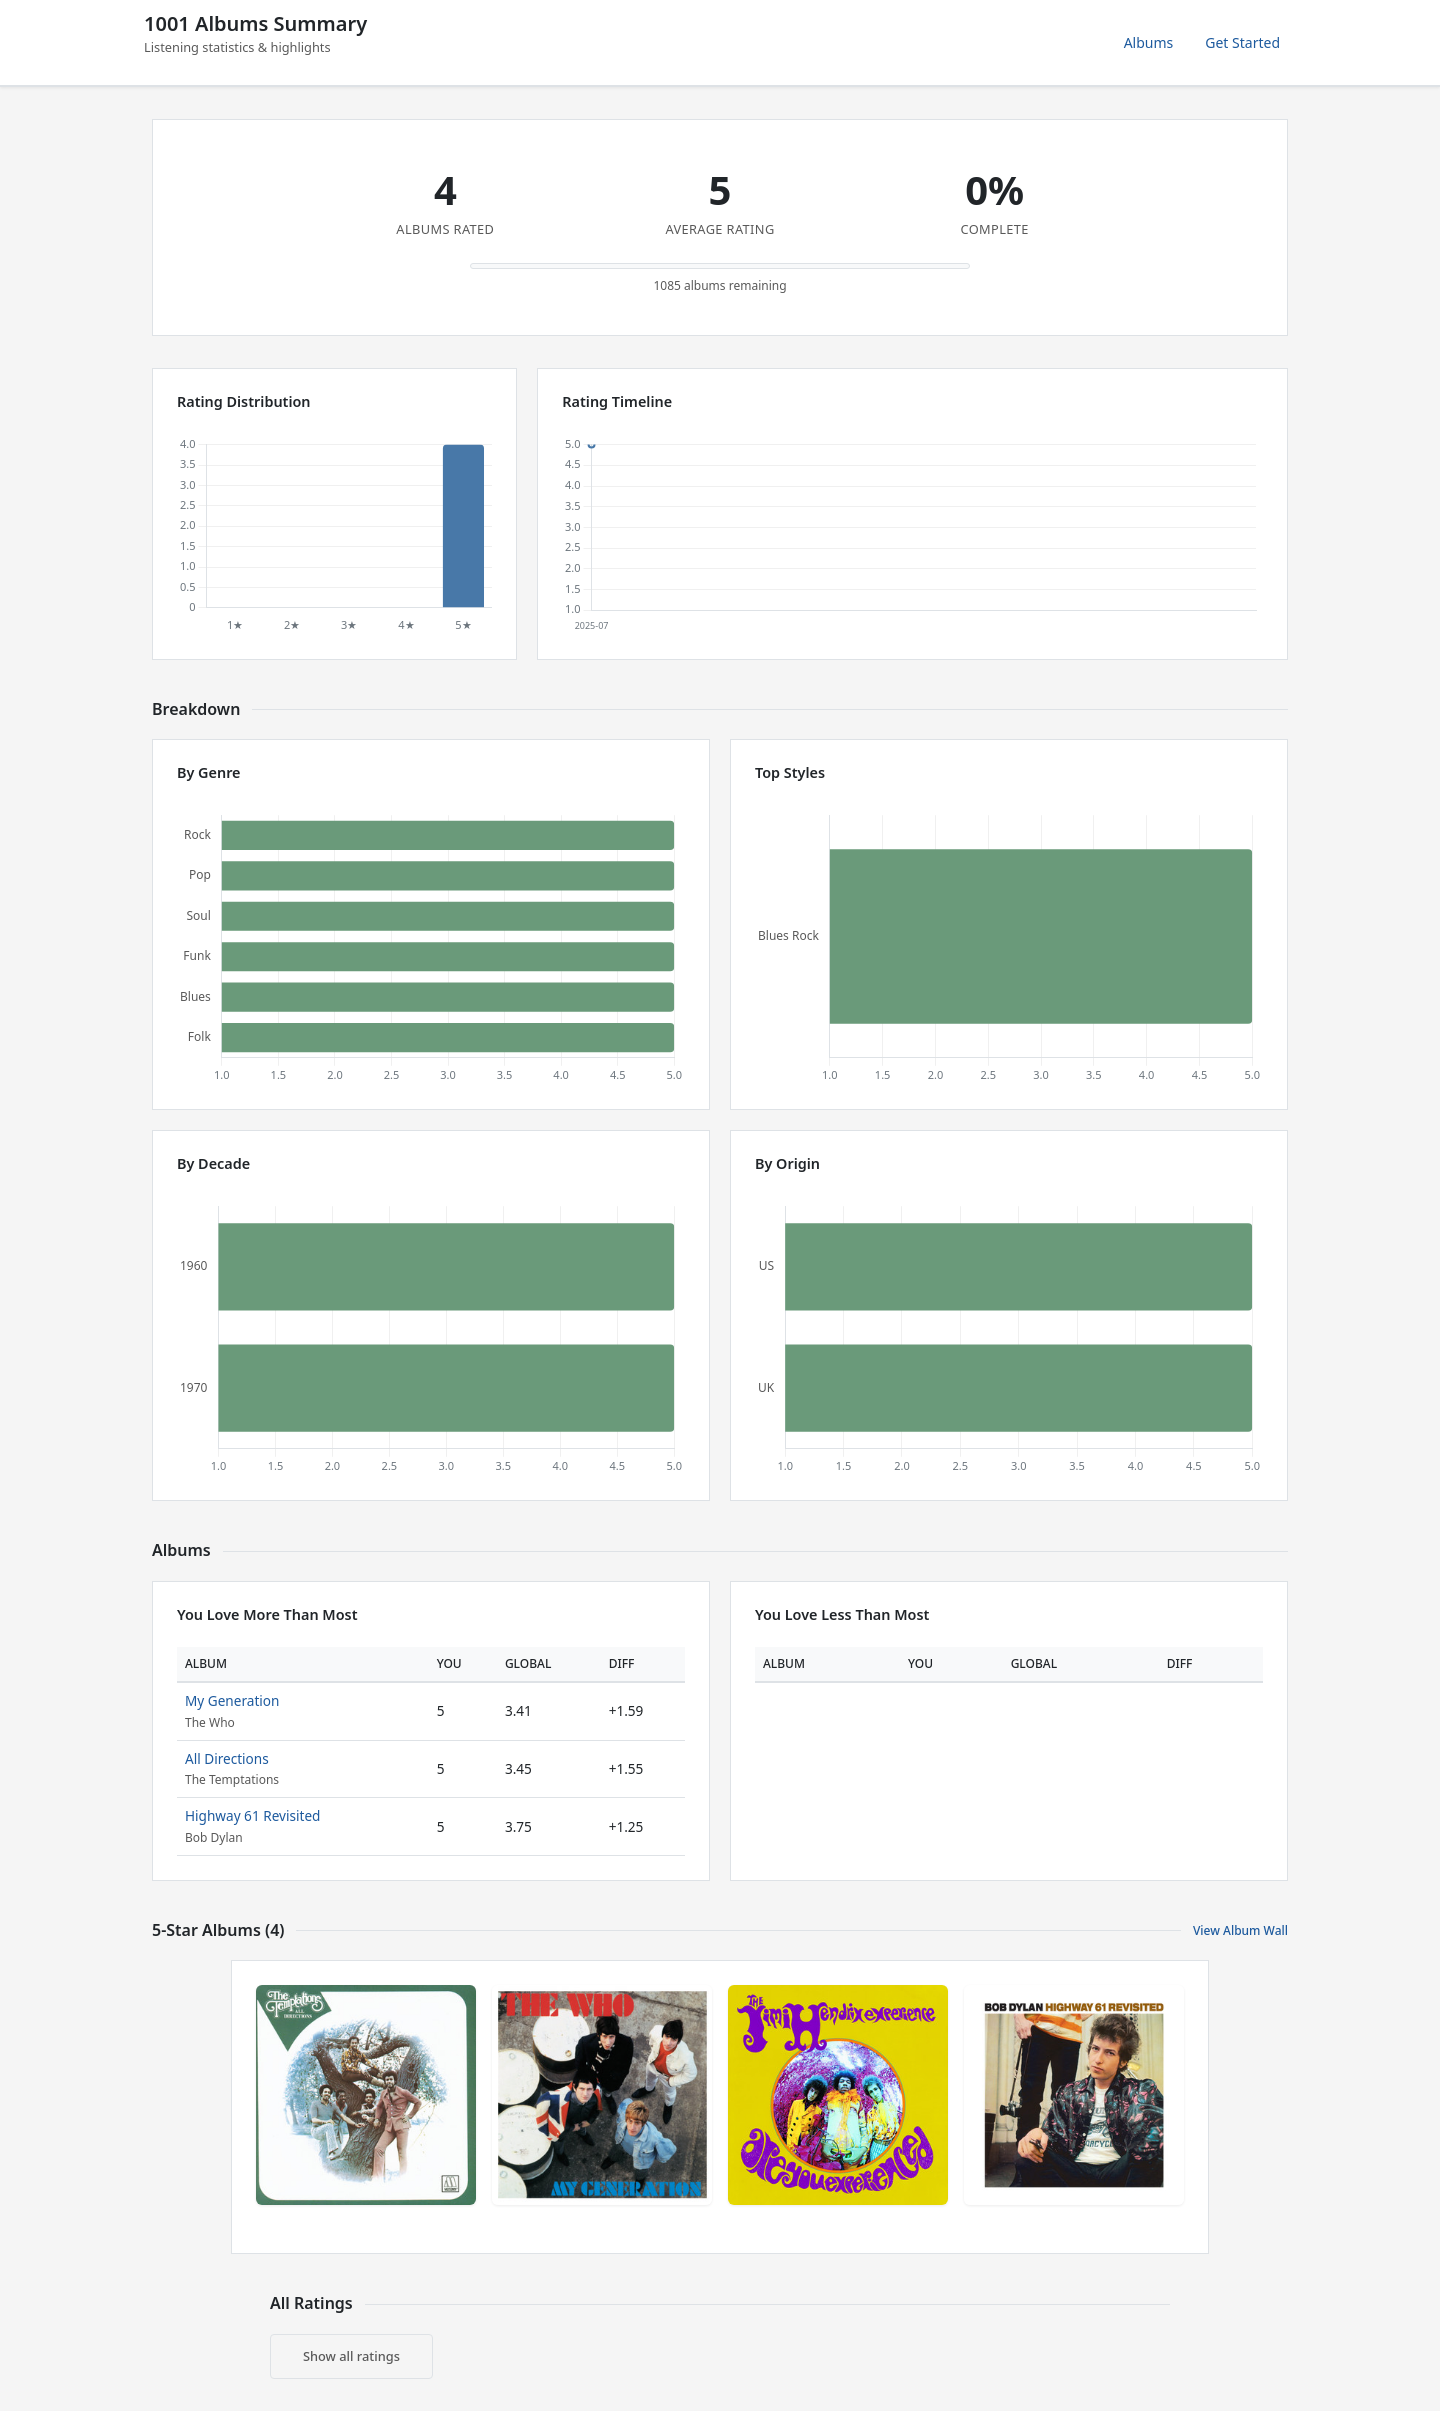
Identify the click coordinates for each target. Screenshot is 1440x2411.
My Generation (232, 1700)
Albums (1149, 42)
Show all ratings (351, 2356)
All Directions (227, 1758)
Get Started (1242, 42)
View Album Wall (1240, 1930)
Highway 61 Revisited (252, 1815)
